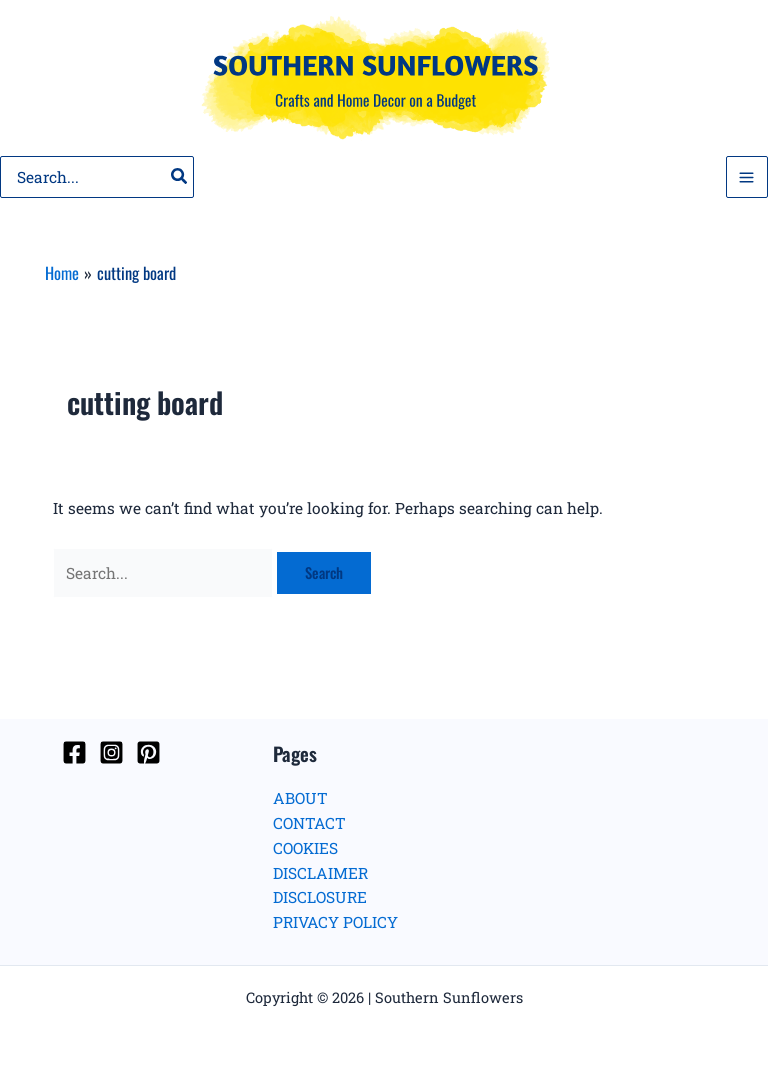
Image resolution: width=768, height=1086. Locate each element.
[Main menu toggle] (747, 177)
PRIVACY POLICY (335, 922)
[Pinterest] (148, 752)
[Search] (180, 177)
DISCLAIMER (320, 873)
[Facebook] (74, 752)
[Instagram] (111, 752)
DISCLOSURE (320, 897)
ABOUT (300, 798)
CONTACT (309, 823)
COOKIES (305, 848)
